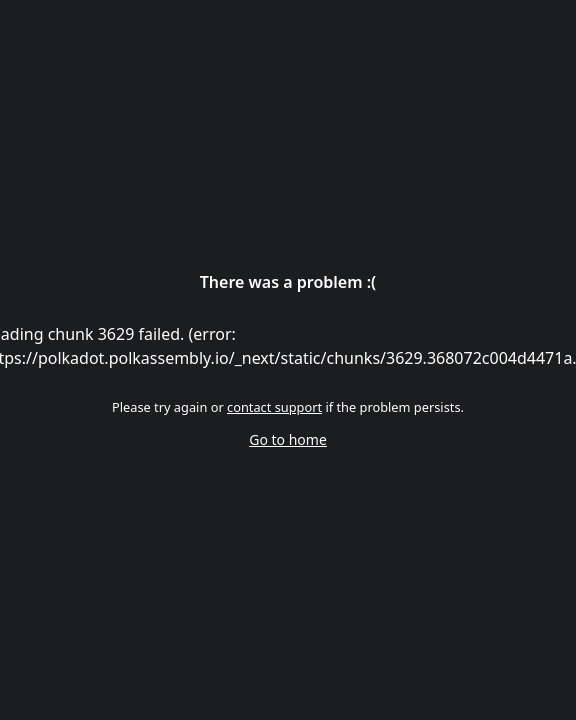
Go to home (288, 439)
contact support (274, 407)
